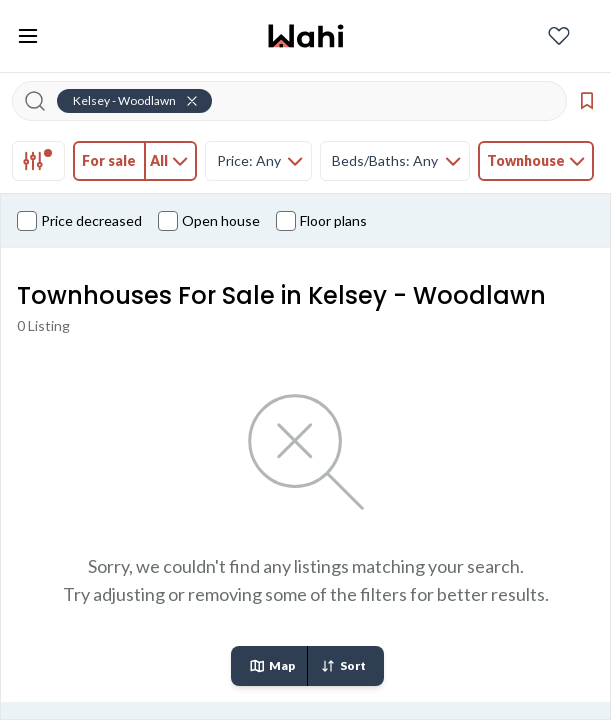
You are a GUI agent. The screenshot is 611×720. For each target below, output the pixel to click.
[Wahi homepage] (306, 36)
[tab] (38, 161)
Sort (343, 666)
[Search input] (301, 101)
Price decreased (79, 221)
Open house (209, 221)
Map (272, 666)
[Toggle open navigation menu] (28, 36)
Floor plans (321, 221)
